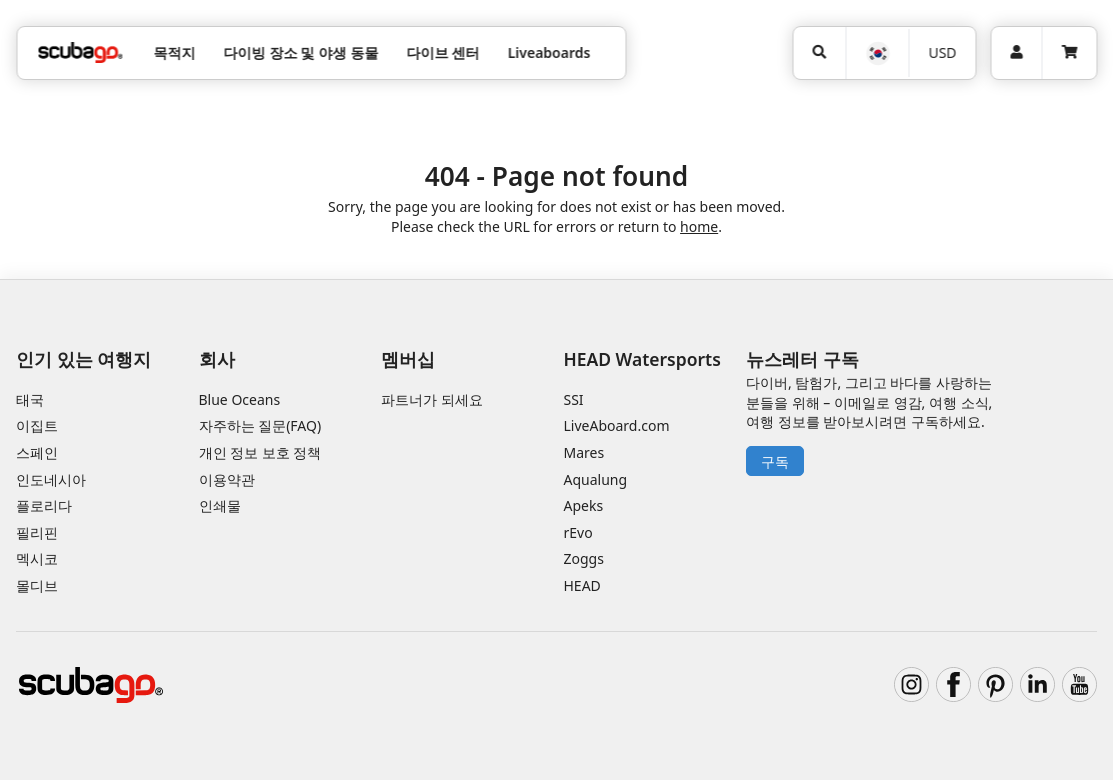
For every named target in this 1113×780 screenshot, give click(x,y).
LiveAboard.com (617, 425)
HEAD (582, 585)
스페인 (37, 452)
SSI (574, 399)
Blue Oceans (240, 399)
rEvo (578, 532)
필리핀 (37, 532)
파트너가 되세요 (432, 399)
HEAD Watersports (642, 359)
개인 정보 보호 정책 (260, 452)
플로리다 (44, 505)
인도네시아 (51, 479)
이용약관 (227, 479)
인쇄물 (220, 505)
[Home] (80, 52)
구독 (775, 461)
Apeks (584, 505)
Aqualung (596, 479)
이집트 (37, 425)
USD (942, 52)
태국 (30, 399)
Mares (584, 452)
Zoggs (584, 558)
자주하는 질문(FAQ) (260, 425)
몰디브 (37, 585)
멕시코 (37, 558)
